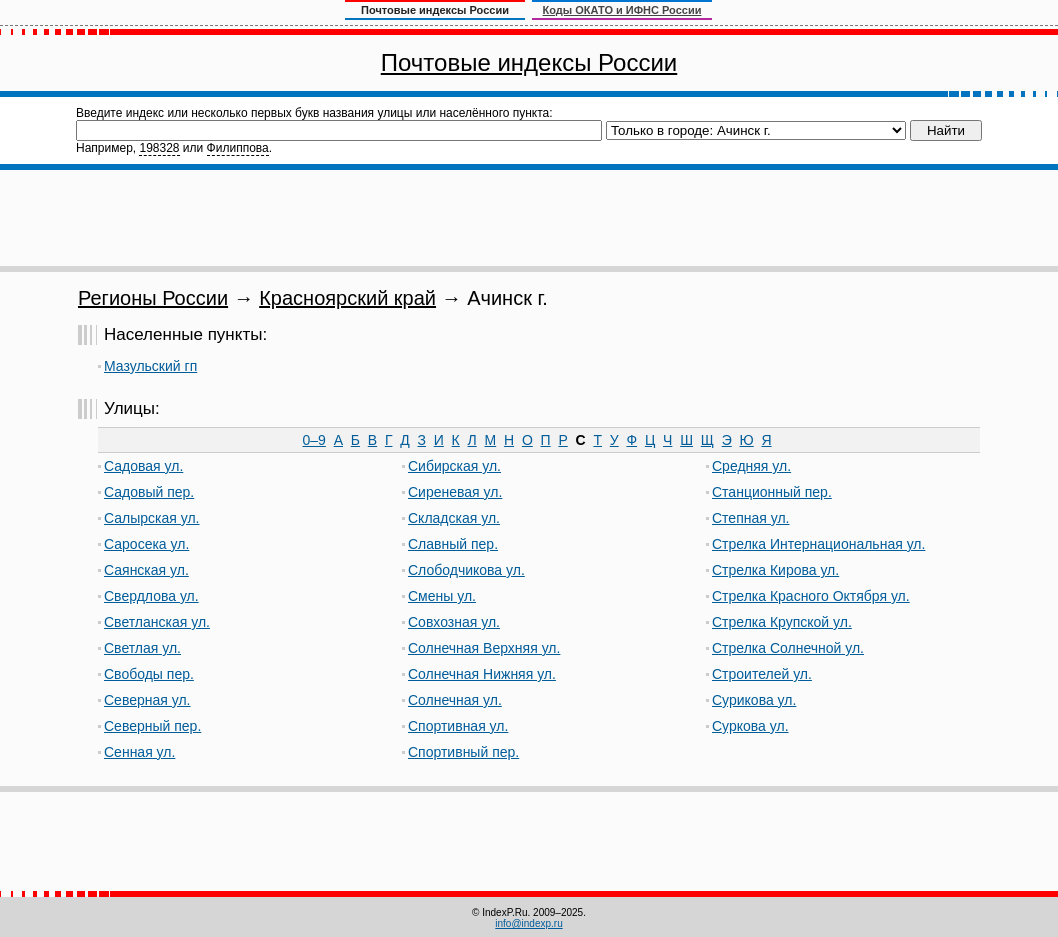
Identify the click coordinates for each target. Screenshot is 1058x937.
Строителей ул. (762, 674)
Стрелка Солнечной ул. (788, 648)
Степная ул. (750, 518)
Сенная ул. (139, 752)
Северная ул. (147, 700)
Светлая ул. (142, 648)
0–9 (314, 440)
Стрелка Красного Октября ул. (811, 596)
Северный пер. (152, 726)
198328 (159, 148)
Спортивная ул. (458, 726)
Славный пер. (453, 544)
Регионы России (153, 298)
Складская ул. (454, 518)
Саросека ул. (146, 544)
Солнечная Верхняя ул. (484, 648)
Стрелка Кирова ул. (775, 570)
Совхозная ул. (454, 622)
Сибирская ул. (454, 466)
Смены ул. (442, 596)
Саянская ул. (146, 570)
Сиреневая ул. (455, 492)
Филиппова (238, 148)
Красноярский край (347, 298)
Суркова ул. (750, 726)
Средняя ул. (751, 466)
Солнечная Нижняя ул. (482, 674)
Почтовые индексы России (529, 62)
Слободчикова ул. (466, 570)
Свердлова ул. (151, 596)
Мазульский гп (150, 366)
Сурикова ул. (754, 700)
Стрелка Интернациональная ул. (818, 544)
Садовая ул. (143, 466)
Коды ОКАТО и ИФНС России (622, 10)
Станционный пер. (772, 492)
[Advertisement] (529, 218)
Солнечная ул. (455, 700)
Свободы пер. (149, 674)
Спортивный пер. (463, 752)
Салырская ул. (152, 518)
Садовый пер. (149, 492)
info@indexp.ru (528, 923)
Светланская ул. (157, 622)
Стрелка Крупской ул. (782, 622)
